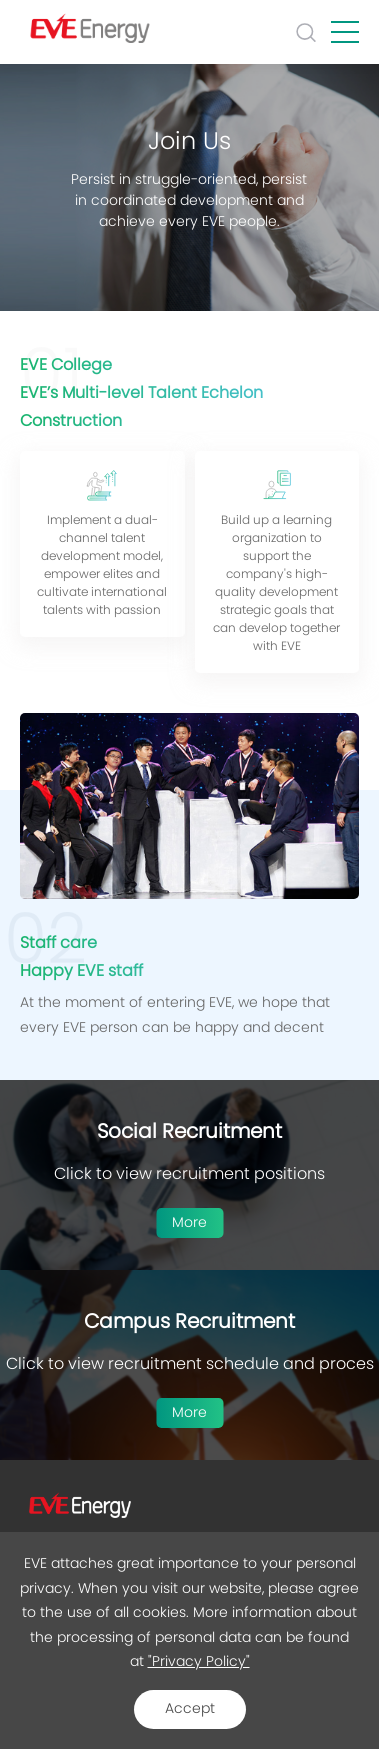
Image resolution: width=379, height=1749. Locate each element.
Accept (190, 1709)
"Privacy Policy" (199, 1662)
